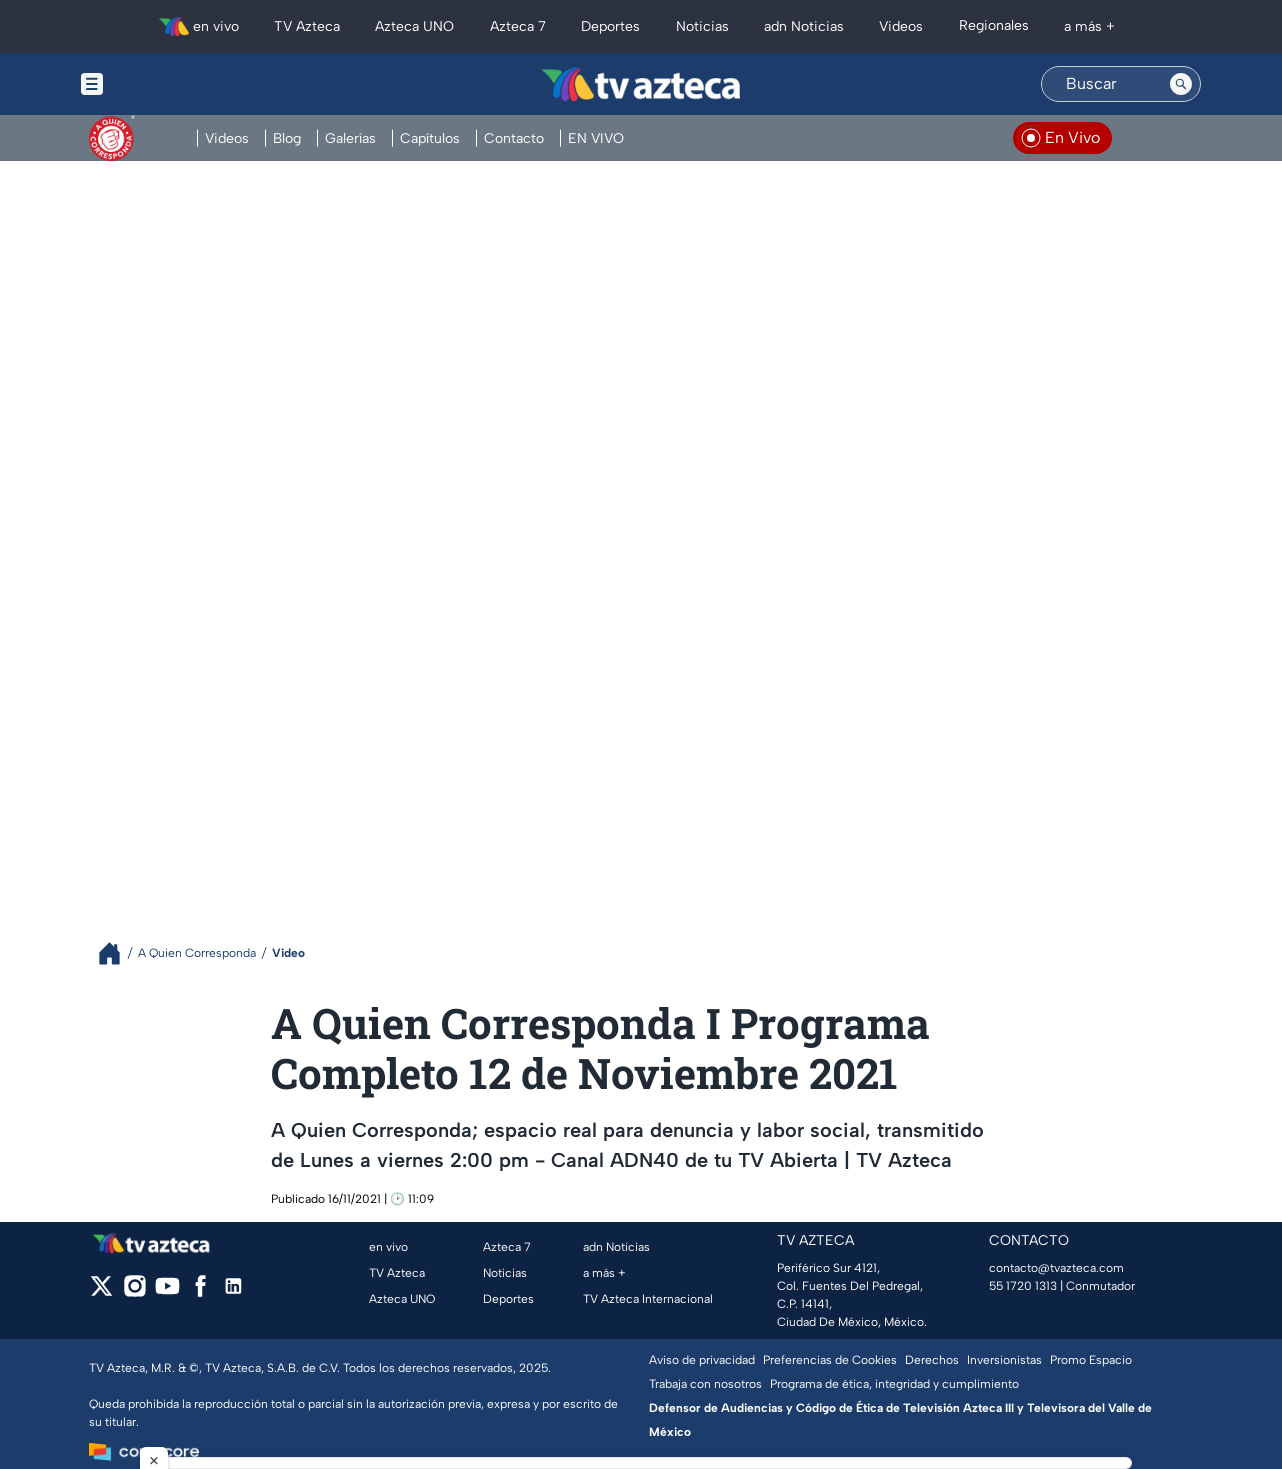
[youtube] (167, 1292)
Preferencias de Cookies (830, 1360)
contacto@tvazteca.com (1056, 1268)
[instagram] (134, 1292)
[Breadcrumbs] (117, 953)
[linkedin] (233, 1292)
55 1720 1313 (1023, 1286)
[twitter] (101, 1292)
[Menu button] (161, 84)
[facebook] (200, 1292)
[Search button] (1181, 84)
